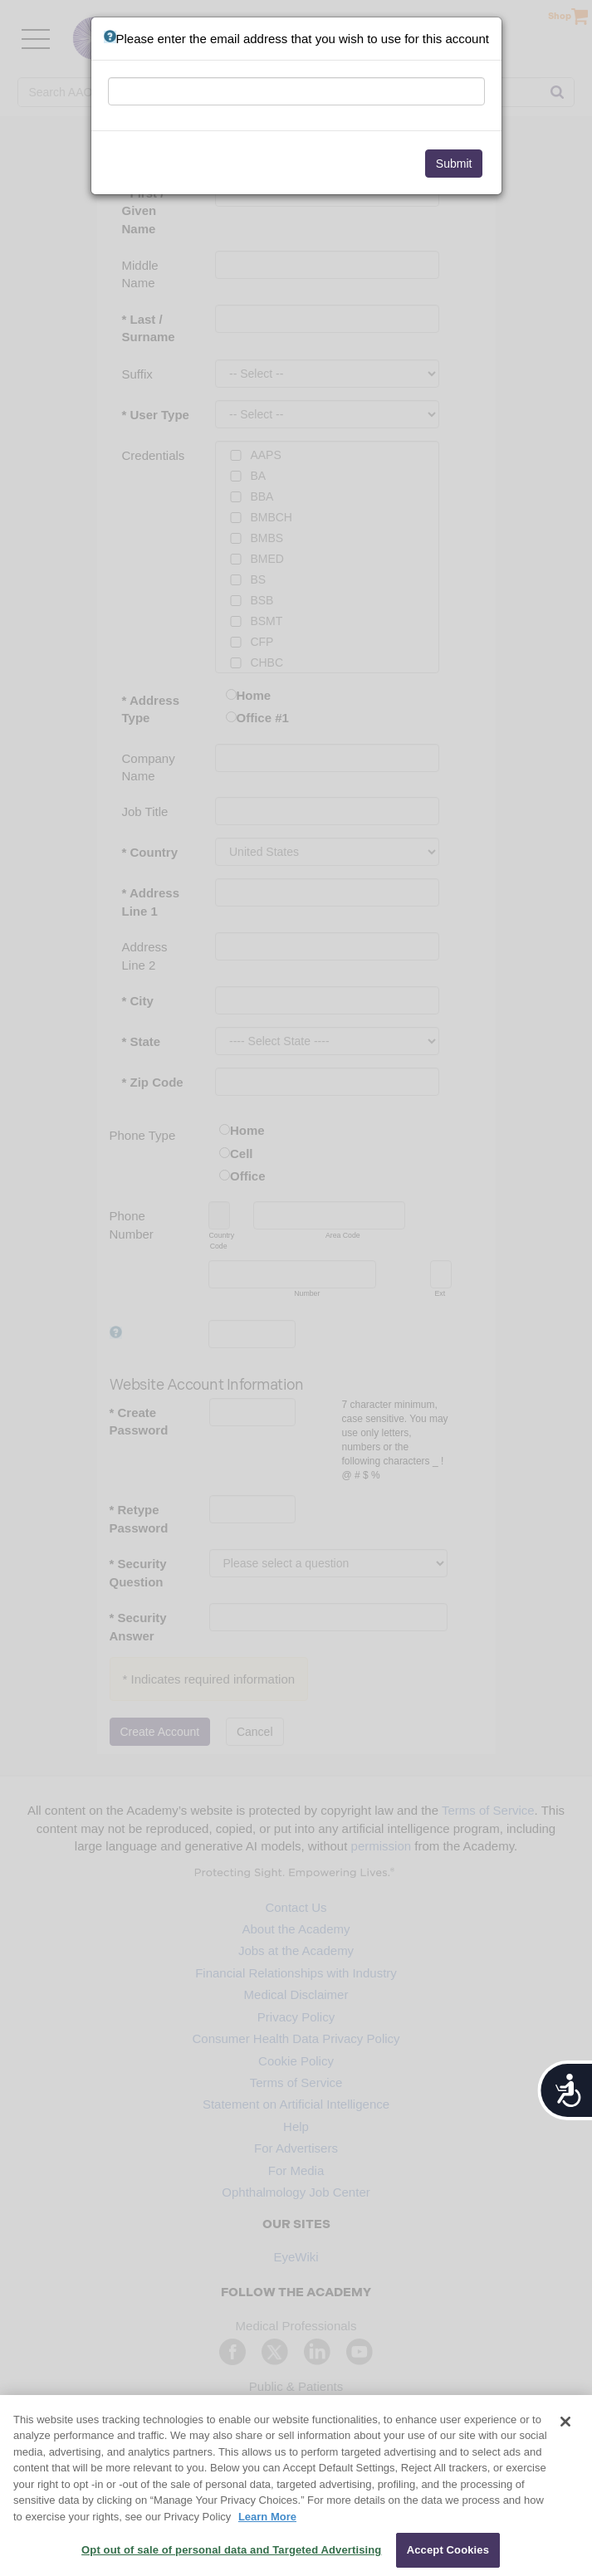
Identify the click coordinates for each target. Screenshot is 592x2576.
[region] (296, 2485)
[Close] (565, 2421)
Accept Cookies (448, 2550)
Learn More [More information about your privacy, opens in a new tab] (267, 2516)
